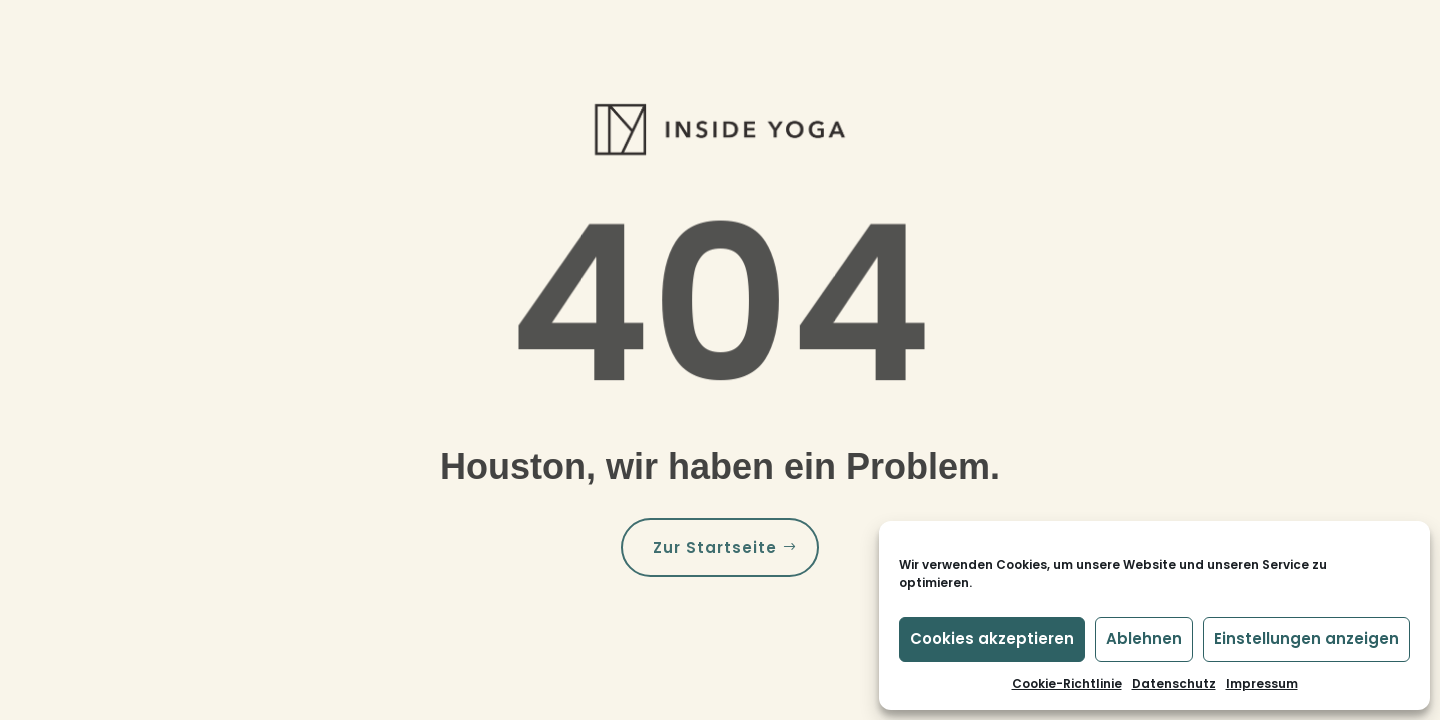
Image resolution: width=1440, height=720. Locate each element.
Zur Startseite (715, 547)
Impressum (1262, 683)
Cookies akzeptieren (992, 638)
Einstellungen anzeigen (1306, 638)
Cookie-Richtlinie (1067, 683)
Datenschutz (1174, 683)
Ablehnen (1144, 638)
